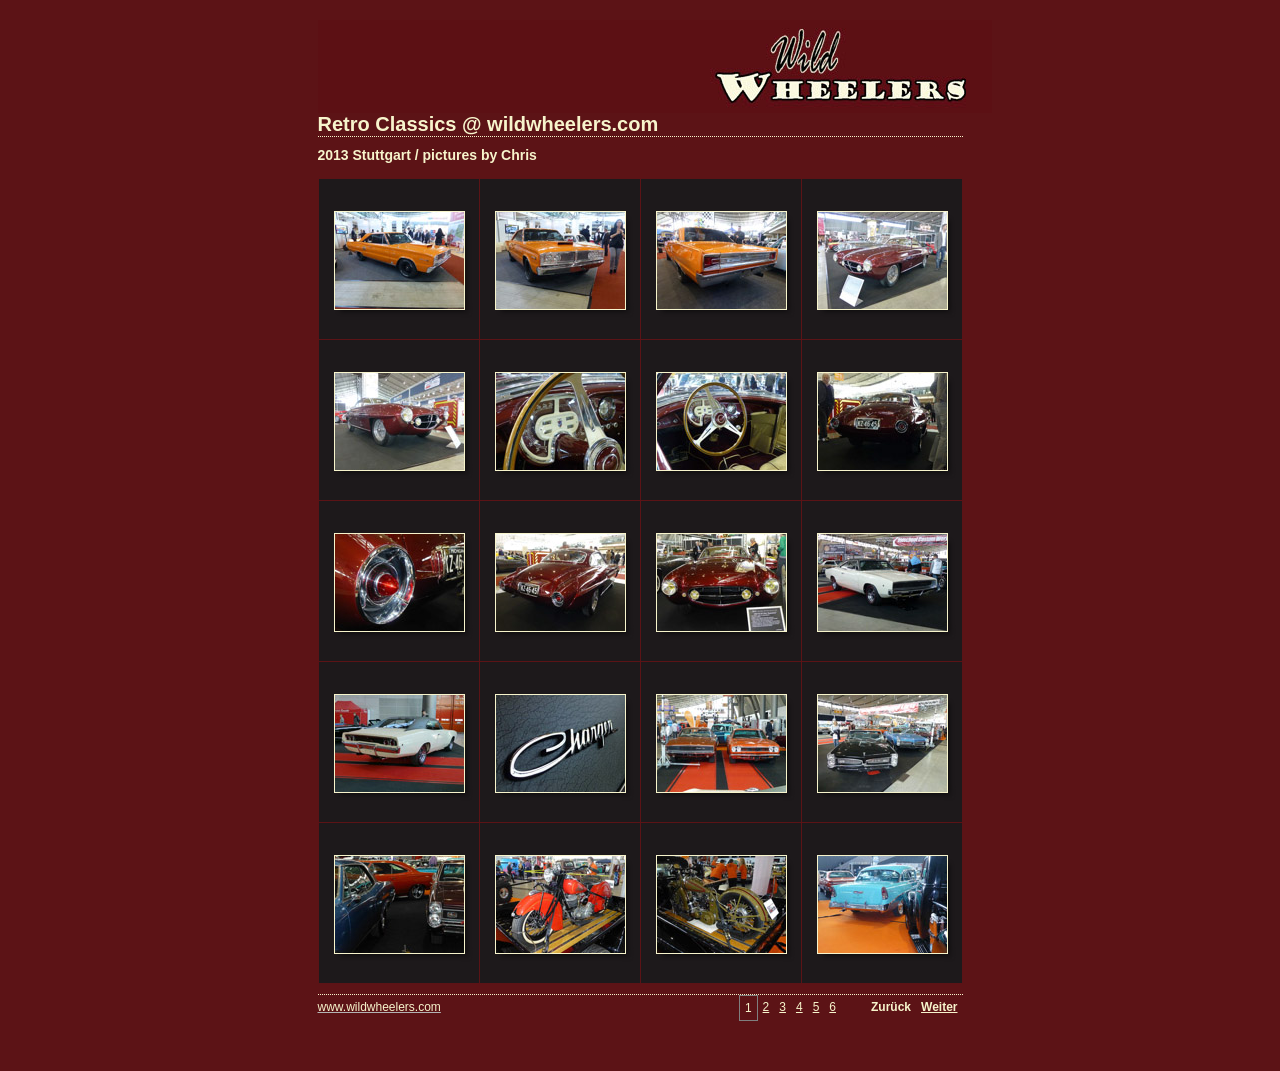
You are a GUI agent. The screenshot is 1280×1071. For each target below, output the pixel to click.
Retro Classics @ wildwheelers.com (488, 124)
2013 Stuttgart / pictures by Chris (427, 155)
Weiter (939, 1007)
